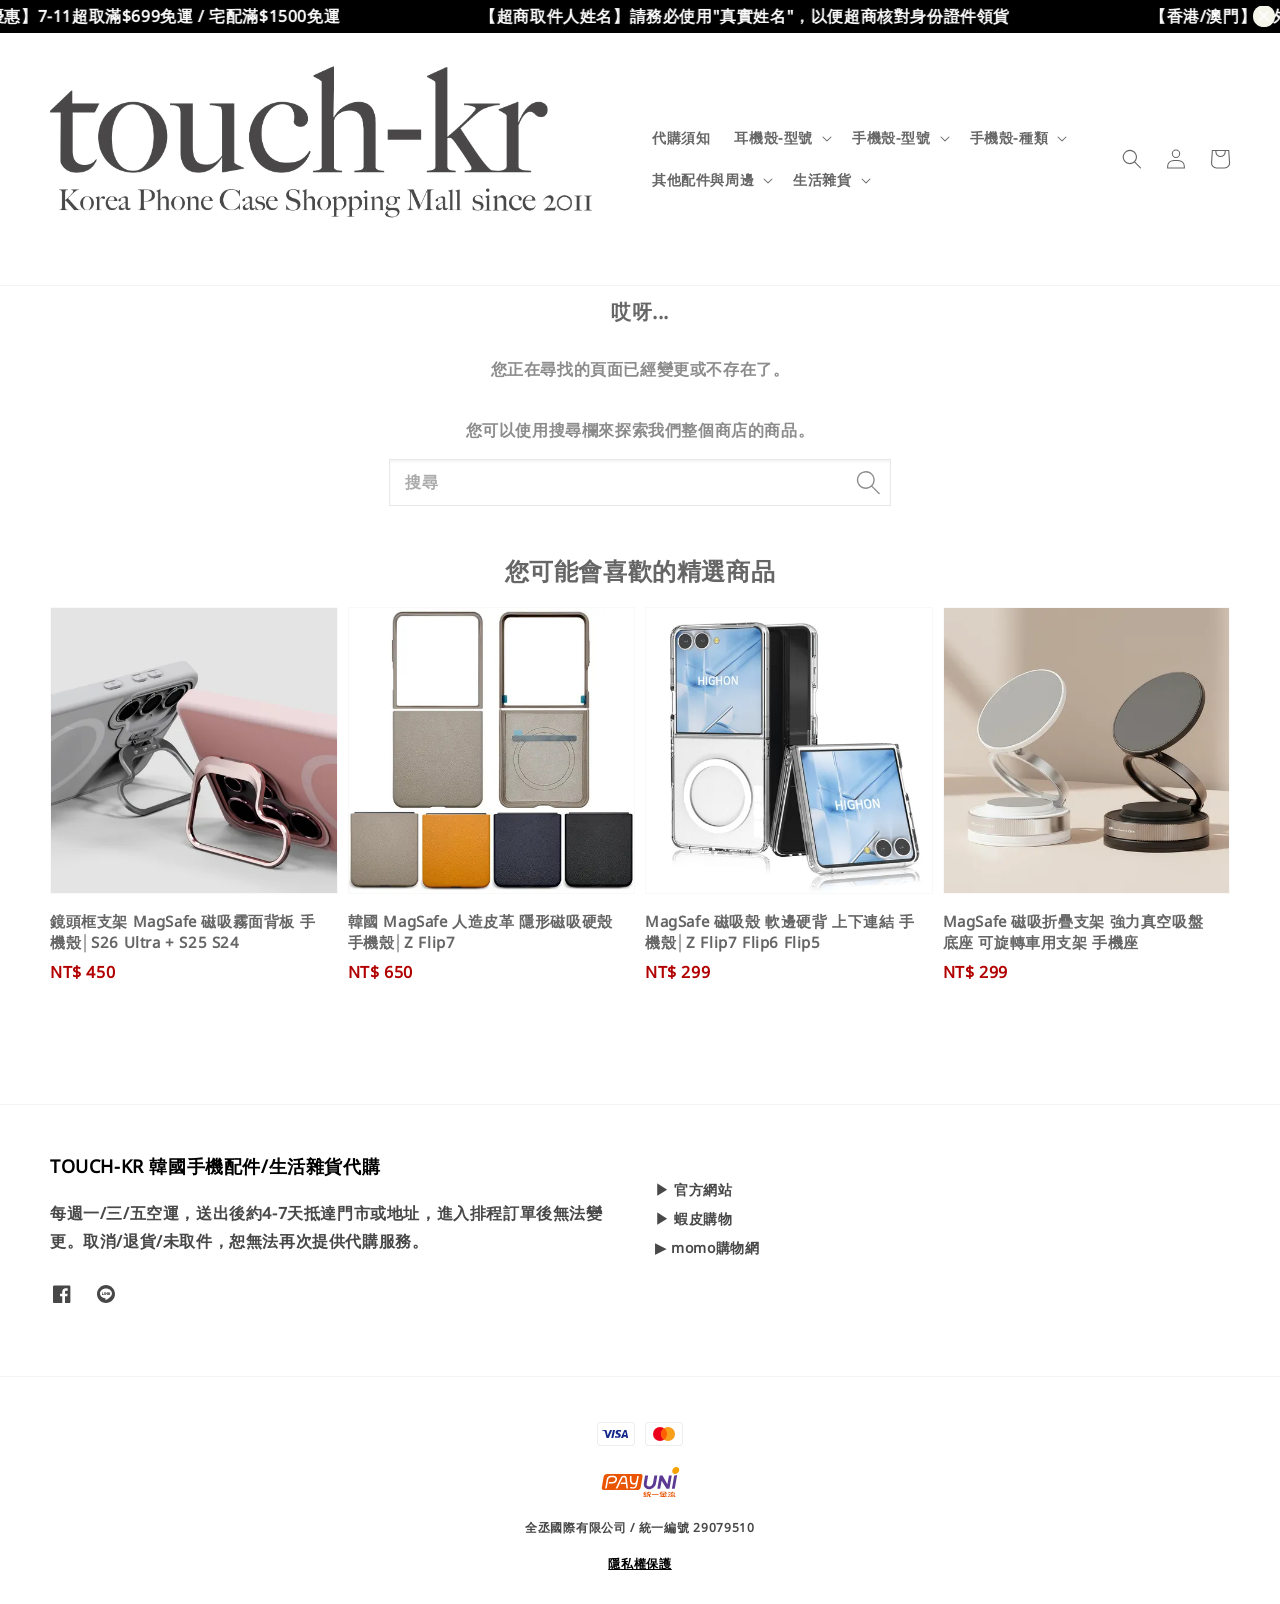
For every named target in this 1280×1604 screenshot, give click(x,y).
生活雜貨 (822, 180)
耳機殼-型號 (773, 138)
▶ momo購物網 (707, 1247)
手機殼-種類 (1009, 138)
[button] (1132, 159)
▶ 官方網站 (694, 1190)
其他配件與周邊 (703, 180)
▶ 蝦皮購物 (694, 1218)
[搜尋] (868, 482)
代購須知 (681, 137)
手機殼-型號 (891, 138)
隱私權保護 (640, 1563)
